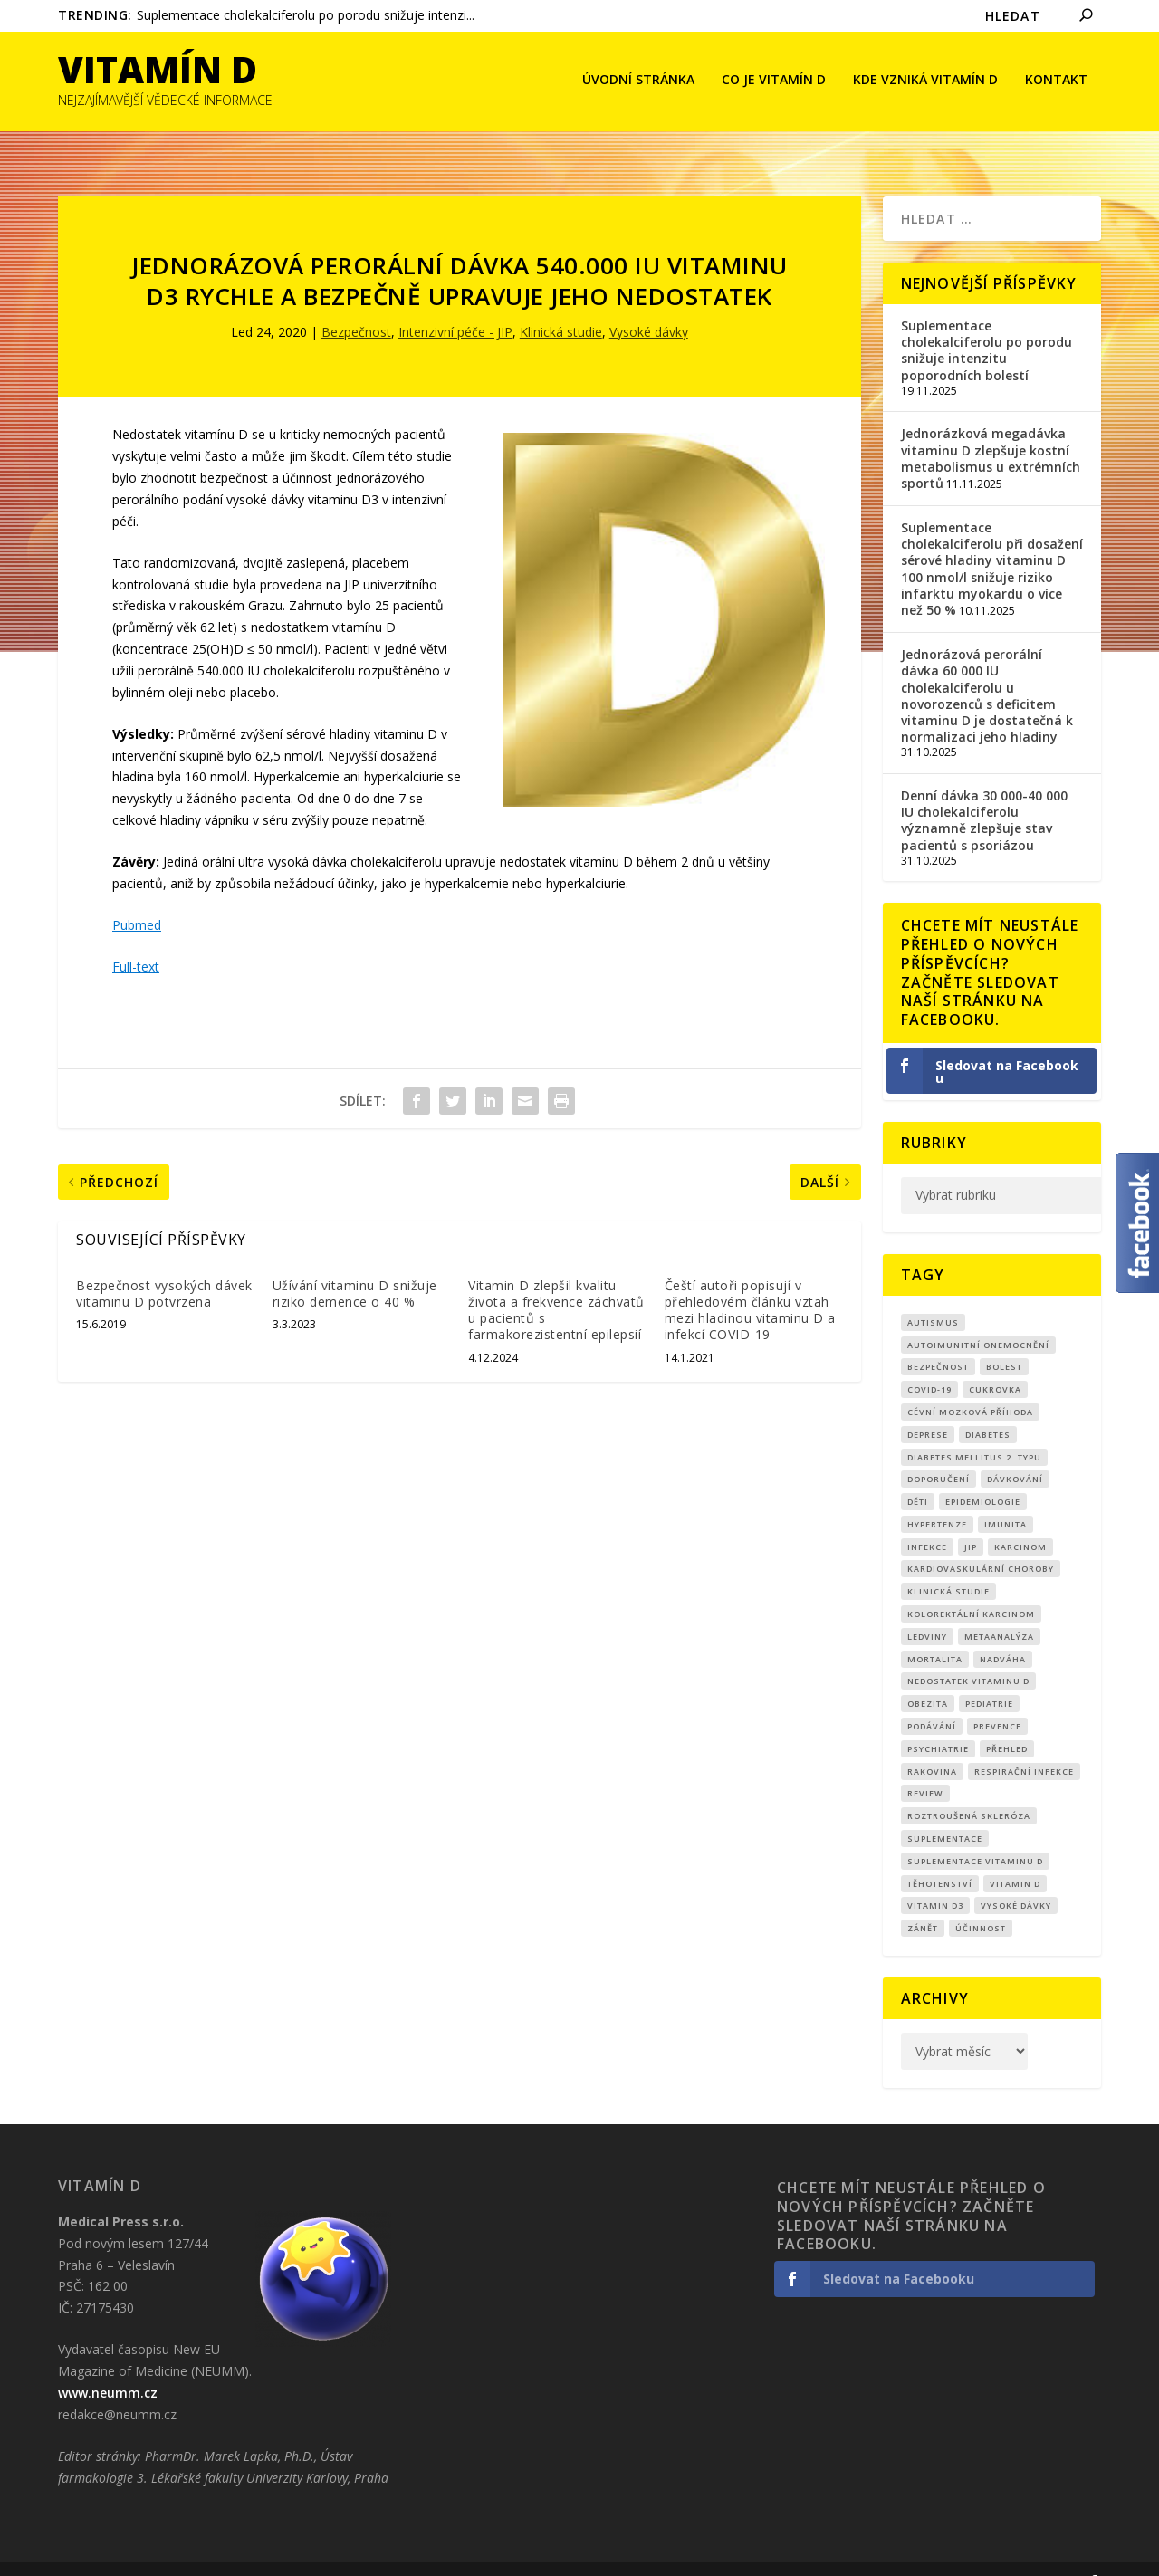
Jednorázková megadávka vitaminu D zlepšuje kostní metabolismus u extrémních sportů (990, 430)
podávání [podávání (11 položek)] (931, 1699)
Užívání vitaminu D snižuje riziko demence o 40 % (355, 1266)
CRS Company (145, 2555)
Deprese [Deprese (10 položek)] (927, 1407)
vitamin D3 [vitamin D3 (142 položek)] (935, 1878)
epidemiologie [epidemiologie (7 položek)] (982, 1474)
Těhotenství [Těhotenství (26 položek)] (939, 1857)
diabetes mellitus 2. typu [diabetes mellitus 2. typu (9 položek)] (974, 1429)
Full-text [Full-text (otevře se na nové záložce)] (135, 939)
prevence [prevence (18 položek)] (997, 1699)
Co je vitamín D (774, 82)
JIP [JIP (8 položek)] (970, 1520)
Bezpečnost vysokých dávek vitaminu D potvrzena (164, 1266)
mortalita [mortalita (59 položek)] (935, 1632)
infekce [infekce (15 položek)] (927, 1520)
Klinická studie (561, 304)
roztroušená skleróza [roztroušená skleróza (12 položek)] (968, 1789)
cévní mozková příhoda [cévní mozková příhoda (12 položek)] (970, 1385)
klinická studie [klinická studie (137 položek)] (948, 1564)
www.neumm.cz (108, 2365)
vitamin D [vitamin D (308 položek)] (1015, 1857)
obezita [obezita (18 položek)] (927, 1676)
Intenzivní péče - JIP (455, 304)
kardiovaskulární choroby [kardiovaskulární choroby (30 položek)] (980, 1541)
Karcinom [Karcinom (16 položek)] (1020, 1520)
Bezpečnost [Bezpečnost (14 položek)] (938, 1339)
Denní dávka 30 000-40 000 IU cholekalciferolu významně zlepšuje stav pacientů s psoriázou (984, 793)
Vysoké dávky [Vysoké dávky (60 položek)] (1016, 1878)
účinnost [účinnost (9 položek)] (980, 1901)
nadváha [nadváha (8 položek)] (1003, 1632)
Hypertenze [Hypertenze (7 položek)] (937, 1497)
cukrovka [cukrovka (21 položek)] (995, 1362)
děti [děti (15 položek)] (917, 1474)
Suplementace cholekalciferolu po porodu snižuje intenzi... (305, 15)
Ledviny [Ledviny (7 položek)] (927, 1609)
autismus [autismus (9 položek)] (933, 1295)
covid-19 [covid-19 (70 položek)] (929, 1362)
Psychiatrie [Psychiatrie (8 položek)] (938, 1722)
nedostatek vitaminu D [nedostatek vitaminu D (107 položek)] (968, 1654)
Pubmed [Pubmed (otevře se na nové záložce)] (136, 897)
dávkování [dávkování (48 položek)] (1015, 1452)
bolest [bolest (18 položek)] (1004, 1339)
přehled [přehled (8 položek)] (1007, 1722)
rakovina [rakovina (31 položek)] (932, 1744)
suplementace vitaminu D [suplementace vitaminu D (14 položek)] (975, 1834)
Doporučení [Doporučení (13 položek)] (938, 1452)
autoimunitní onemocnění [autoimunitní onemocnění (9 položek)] (978, 1317)
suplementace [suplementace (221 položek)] (944, 1811)
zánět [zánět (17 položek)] (922, 1901)
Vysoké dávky (648, 304)
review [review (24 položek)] (925, 1766)
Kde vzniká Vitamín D (925, 82)
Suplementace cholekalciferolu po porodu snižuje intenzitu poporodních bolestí (986, 323)
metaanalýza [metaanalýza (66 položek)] (999, 1609)
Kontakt (1056, 82)
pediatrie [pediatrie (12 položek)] (989, 1676)
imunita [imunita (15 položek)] (1005, 1497)
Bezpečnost (356, 304)
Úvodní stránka (638, 82)
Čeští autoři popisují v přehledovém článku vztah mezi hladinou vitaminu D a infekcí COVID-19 (750, 1283)
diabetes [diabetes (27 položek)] (988, 1407)
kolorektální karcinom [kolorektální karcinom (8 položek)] (971, 1587)
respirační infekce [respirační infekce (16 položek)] (1024, 1744)
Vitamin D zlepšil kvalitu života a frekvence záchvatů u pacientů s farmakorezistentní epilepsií (556, 1283)
